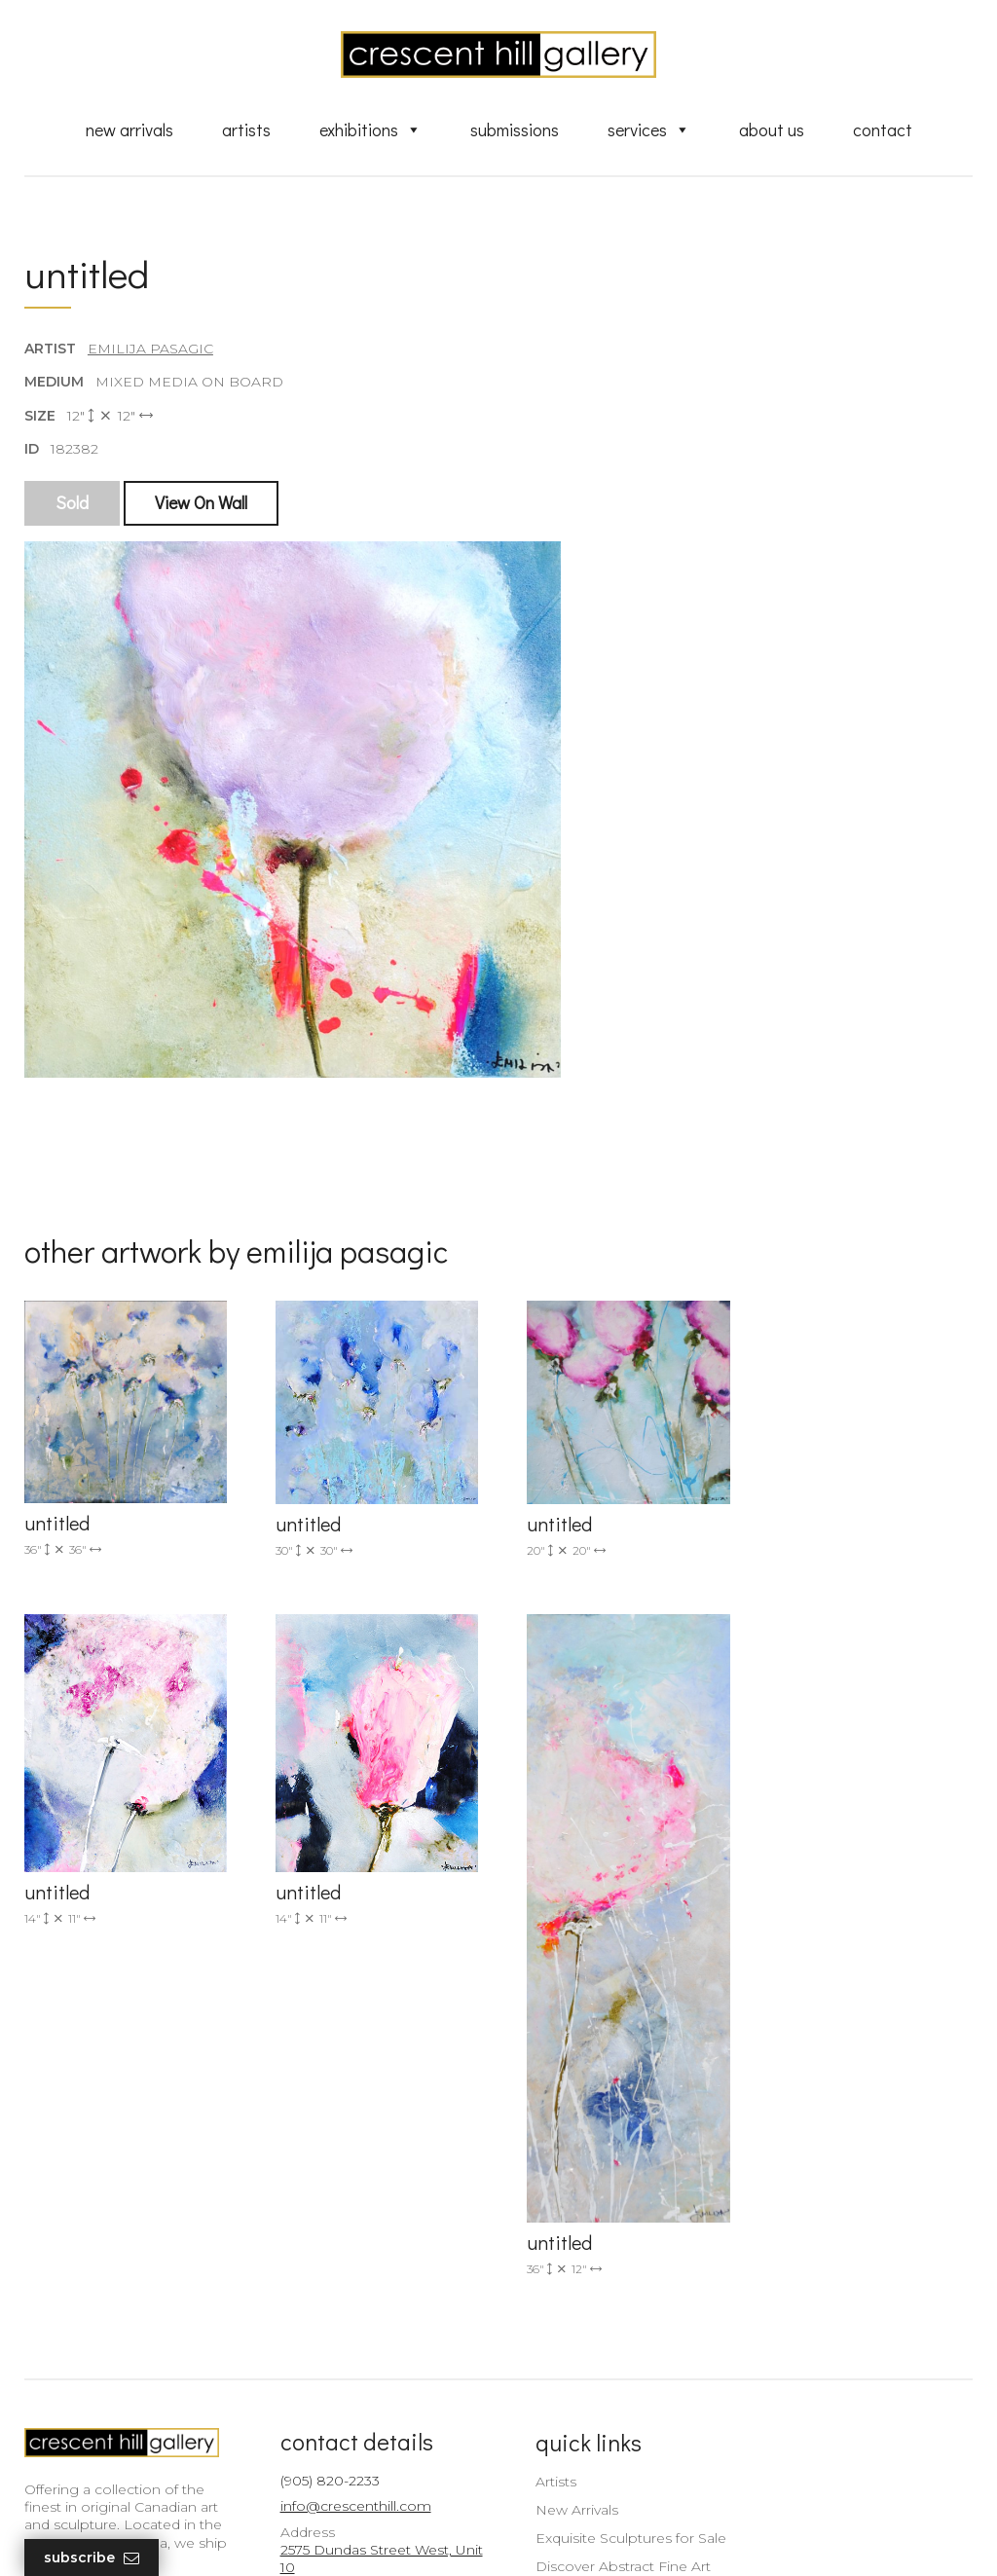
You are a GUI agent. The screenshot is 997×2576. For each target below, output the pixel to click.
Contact (882, 129)
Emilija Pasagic (150, 349)
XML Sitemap (569, 2451)
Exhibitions (370, 129)
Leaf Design (605, 2536)
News (542, 2424)
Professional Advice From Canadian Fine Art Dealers (610, 2358)
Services (649, 129)
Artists (246, 129)
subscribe (832, 2342)
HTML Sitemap (574, 2479)
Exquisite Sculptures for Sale (618, 2294)
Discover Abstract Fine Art (610, 2323)
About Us (771, 129)
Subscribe (91, 2558)
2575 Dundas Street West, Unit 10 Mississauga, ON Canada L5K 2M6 (359, 2342)
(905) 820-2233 (323, 2238)
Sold (72, 503)
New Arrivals (129, 129)
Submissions (514, 129)
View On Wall (201, 503)
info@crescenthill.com (349, 2263)
